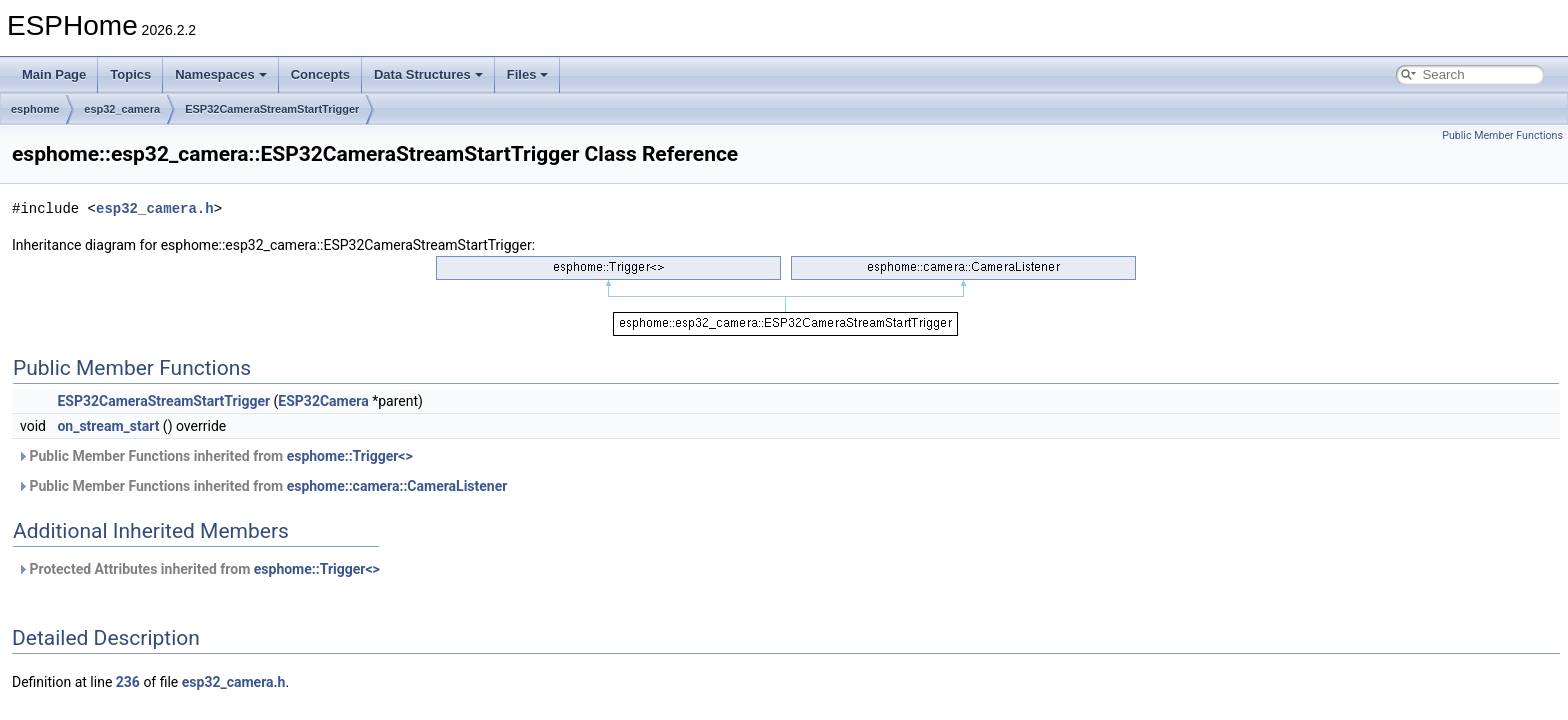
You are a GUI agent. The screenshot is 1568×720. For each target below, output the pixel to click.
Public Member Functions (1502, 135)
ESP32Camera (323, 401)
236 (128, 682)
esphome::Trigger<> (350, 456)
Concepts (320, 74)
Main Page (54, 74)
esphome (35, 109)
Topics (130, 74)
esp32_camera (122, 109)
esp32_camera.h (155, 208)
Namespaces (221, 74)
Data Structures (428, 74)
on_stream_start (108, 426)
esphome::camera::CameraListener (397, 486)
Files (528, 74)
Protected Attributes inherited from (198, 569)
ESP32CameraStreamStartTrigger (272, 109)
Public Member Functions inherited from (215, 456)
